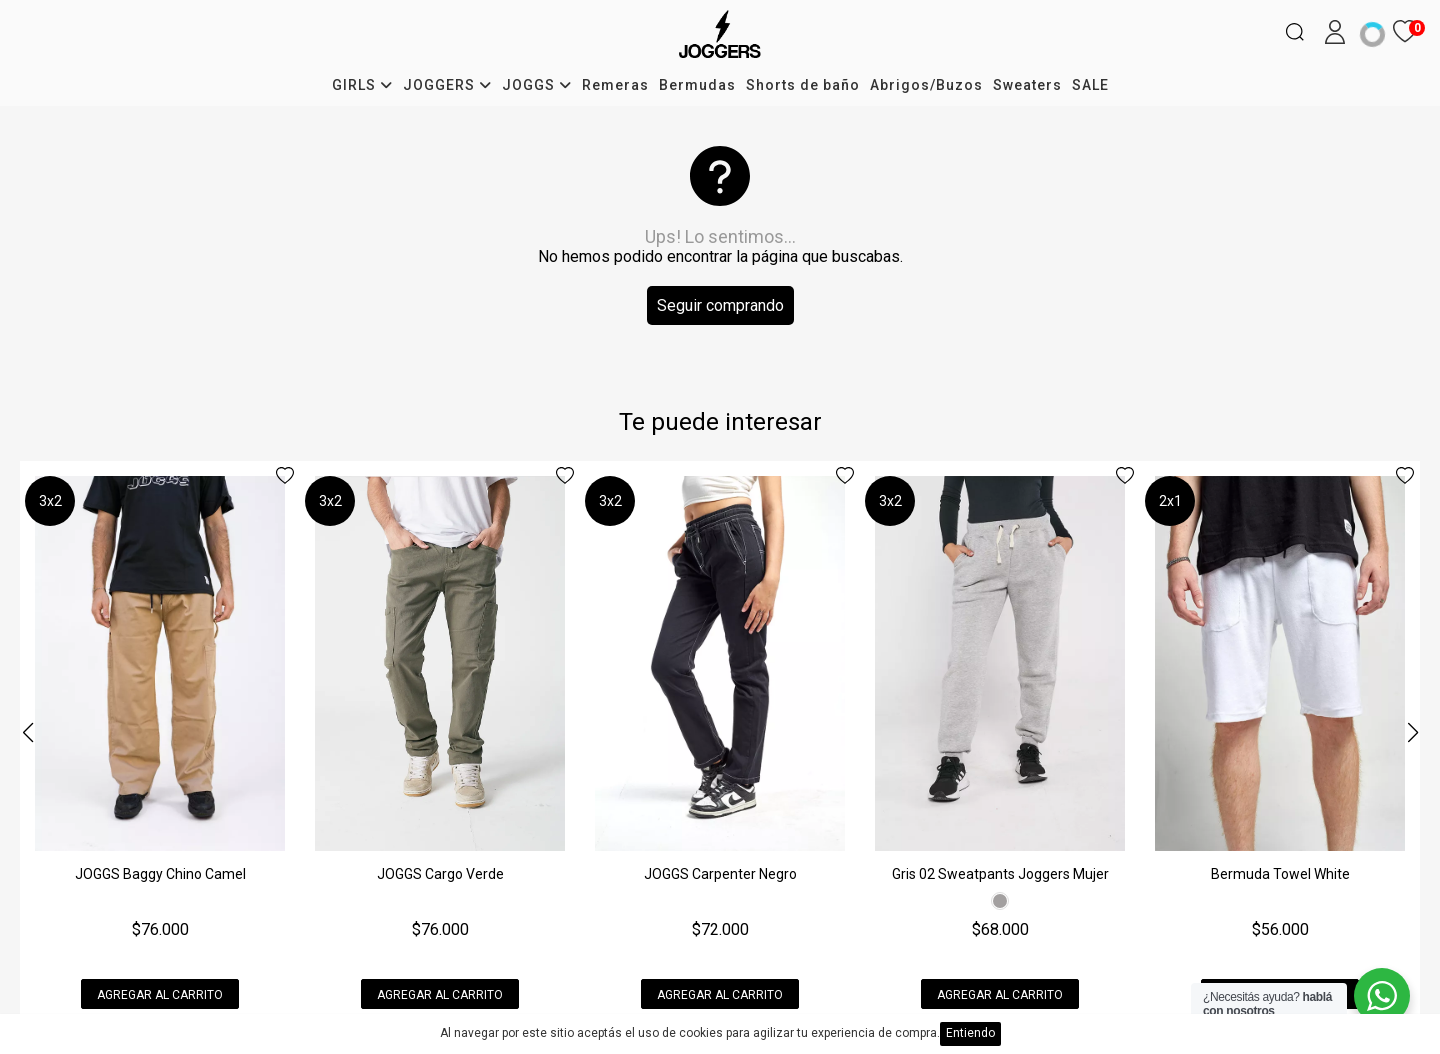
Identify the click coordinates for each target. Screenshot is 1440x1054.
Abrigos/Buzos (926, 85)
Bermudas (697, 85)
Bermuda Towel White (1280, 874)
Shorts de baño (803, 85)
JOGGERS (447, 85)
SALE (1090, 85)
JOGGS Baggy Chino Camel (160, 874)
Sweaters (1027, 85)
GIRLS (362, 85)
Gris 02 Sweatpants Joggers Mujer (1000, 874)
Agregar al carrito (160, 995)
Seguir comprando (720, 305)
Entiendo (970, 1033)
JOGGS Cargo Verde (440, 874)
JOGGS (537, 85)
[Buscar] (1295, 32)
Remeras (615, 85)
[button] (1412, 733)
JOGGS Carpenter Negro (720, 874)
